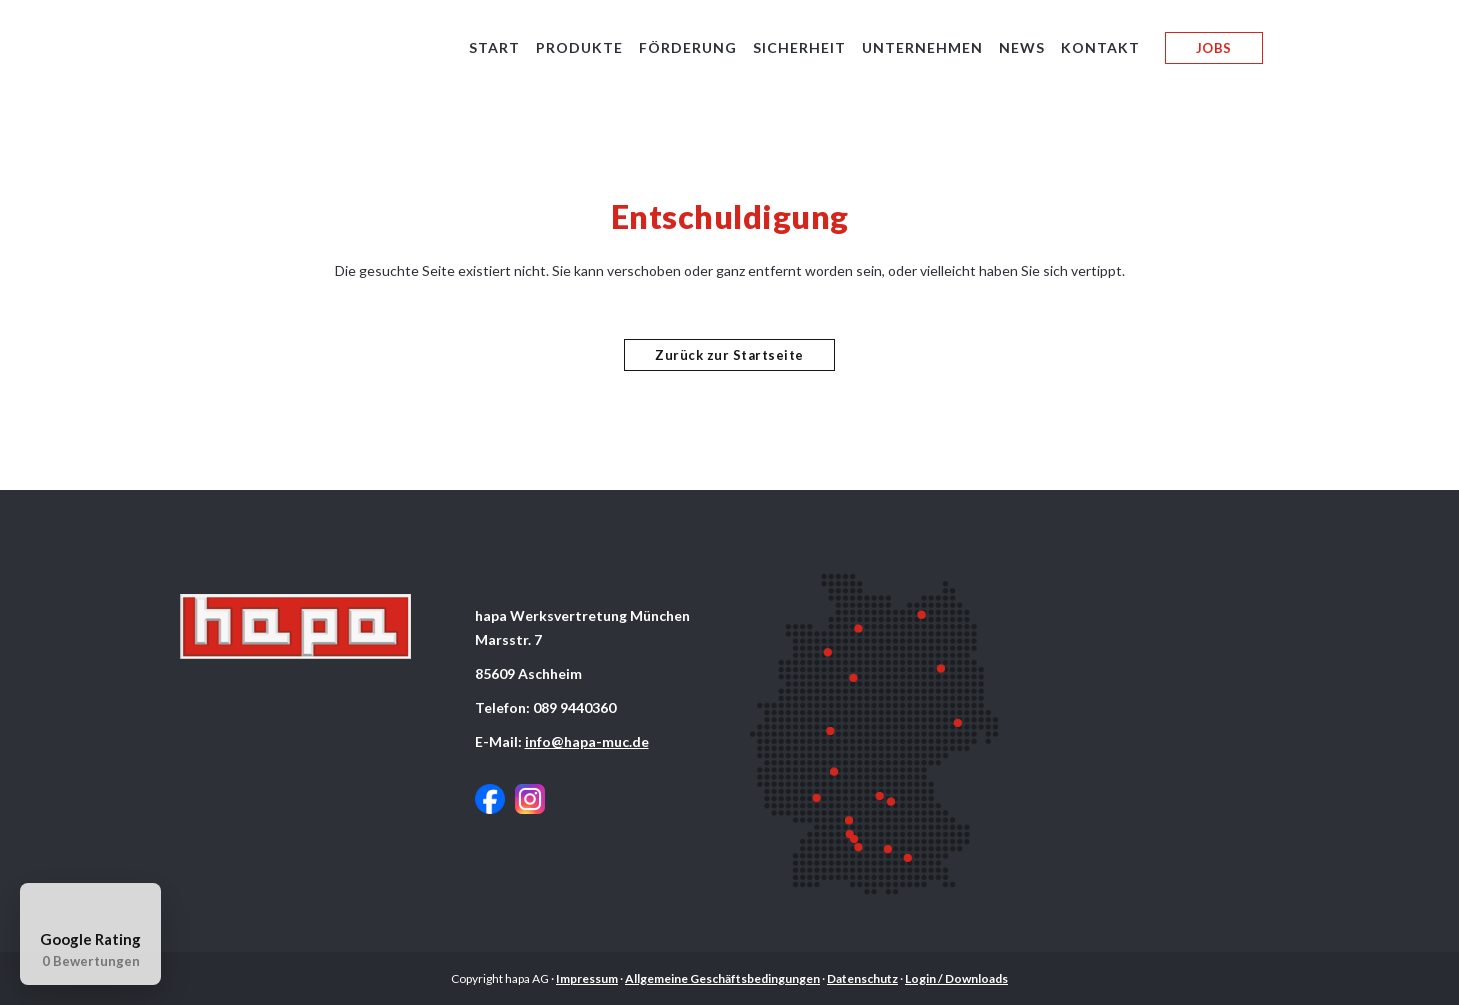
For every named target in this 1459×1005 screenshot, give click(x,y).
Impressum (587, 978)
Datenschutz (862, 978)
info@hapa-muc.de (587, 741)
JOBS (1214, 48)
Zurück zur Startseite (729, 355)
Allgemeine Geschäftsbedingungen (722, 978)
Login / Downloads (956, 978)
